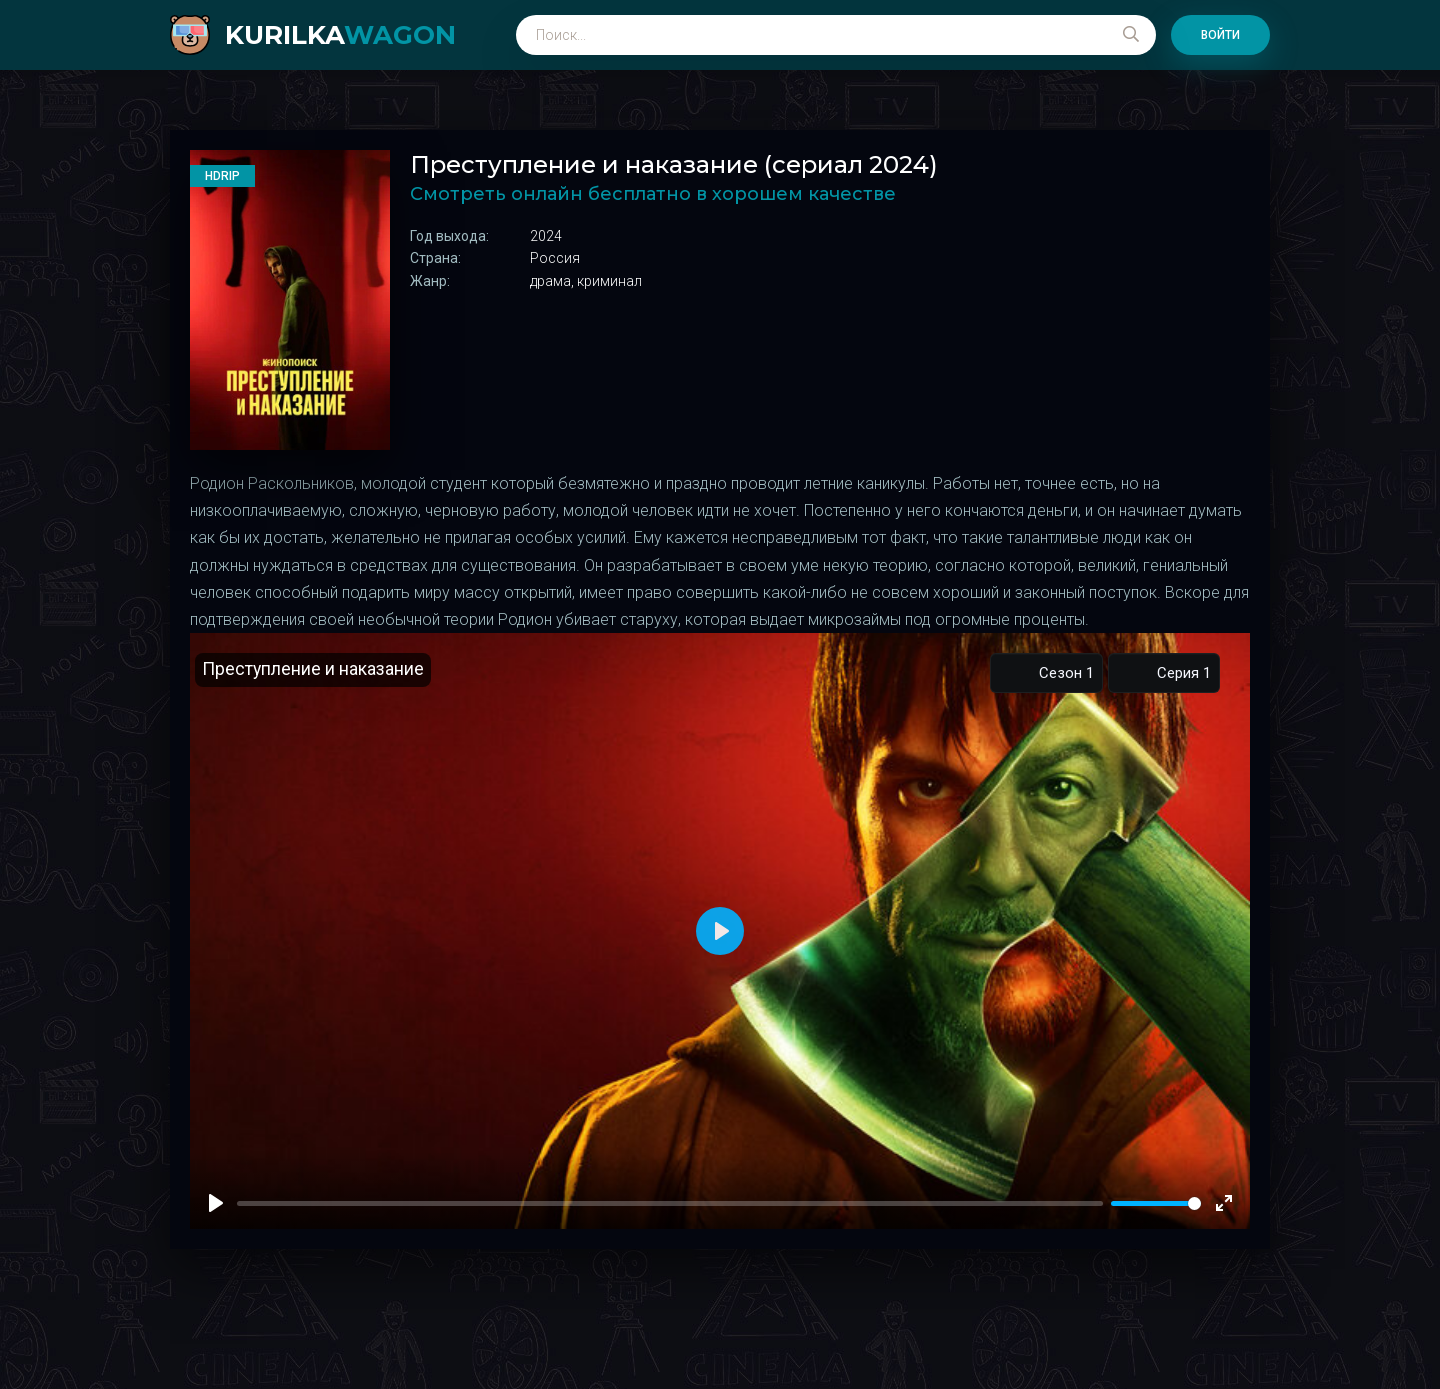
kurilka (340, 35)
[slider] (1156, 1203)
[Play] (216, 1203)
